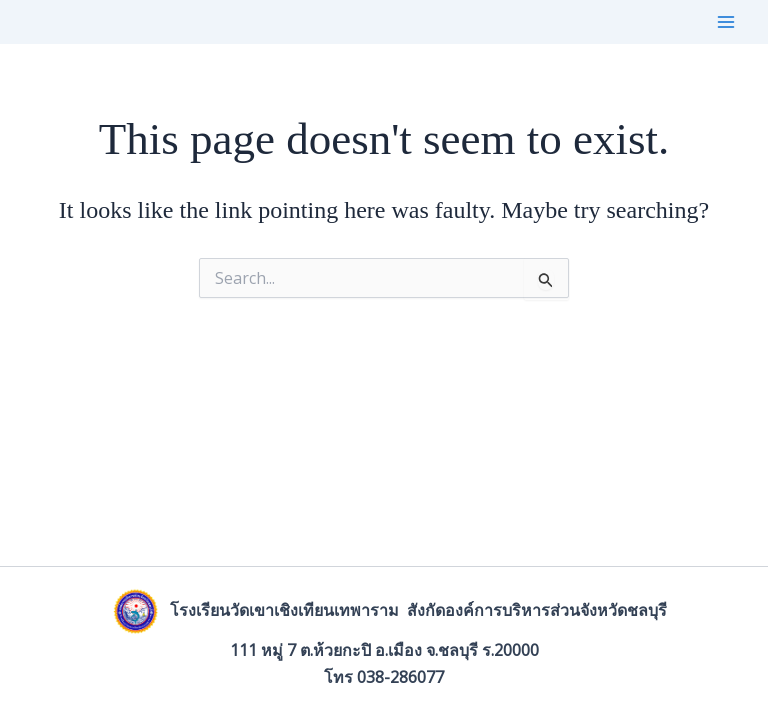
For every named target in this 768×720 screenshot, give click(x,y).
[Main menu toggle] (726, 22)
